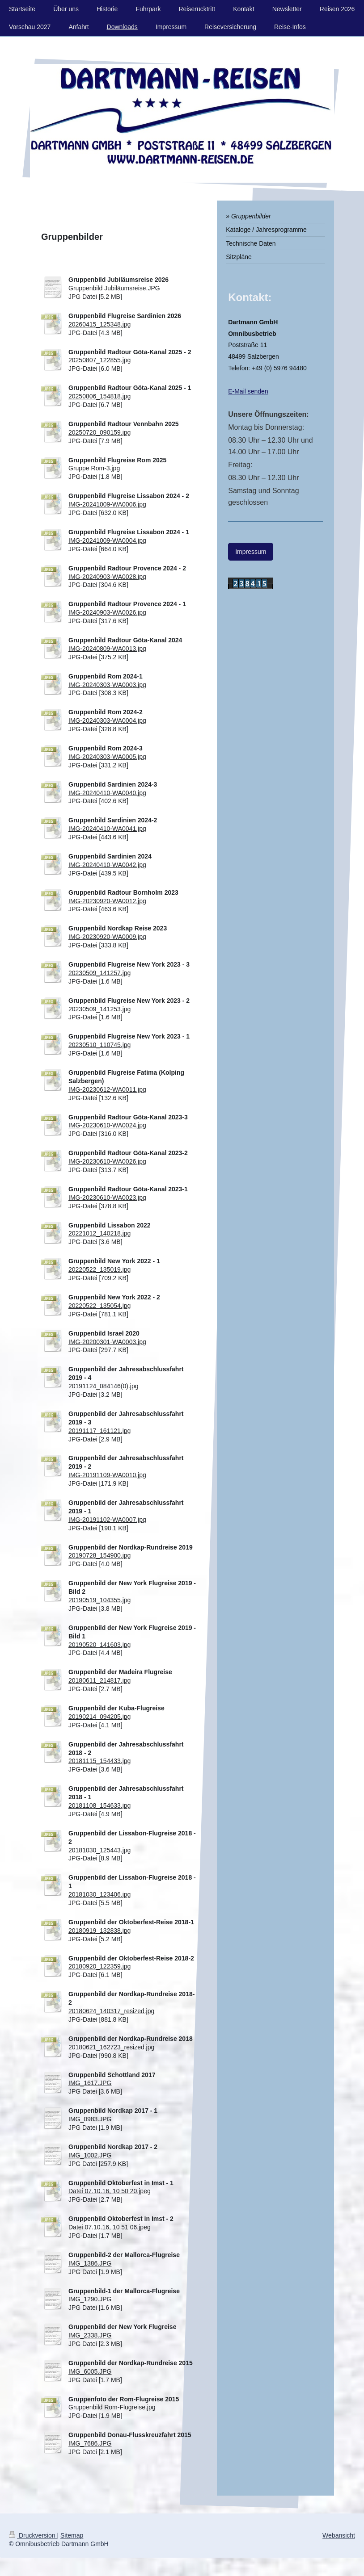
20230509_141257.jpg (99, 972)
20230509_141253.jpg (99, 1009)
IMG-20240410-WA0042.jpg (107, 864)
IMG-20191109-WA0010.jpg (107, 1475)
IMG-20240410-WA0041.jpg (107, 828)
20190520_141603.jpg (99, 1644)
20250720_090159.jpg (99, 432)
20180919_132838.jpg (99, 1930)
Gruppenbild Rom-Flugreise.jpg (112, 2407)
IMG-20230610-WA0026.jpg (107, 1161)
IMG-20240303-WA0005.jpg (107, 756)
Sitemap (71, 2535)
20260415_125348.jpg (99, 324)
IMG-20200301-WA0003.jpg (107, 1341)
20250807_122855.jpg (99, 360)
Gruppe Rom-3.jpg (94, 468)
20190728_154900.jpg (99, 1555)
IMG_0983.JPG (90, 2119)
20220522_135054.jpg (99, 1305)
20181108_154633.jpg (99, 1805)
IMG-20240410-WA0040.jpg (107, 792)
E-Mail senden (248, 391)
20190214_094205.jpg (99, 1716)
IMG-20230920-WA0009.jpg (107, 936)
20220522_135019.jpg (99, 1269)
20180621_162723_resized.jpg (111, 2047)
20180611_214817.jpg (99, 1680)
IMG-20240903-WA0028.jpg (107, 576)
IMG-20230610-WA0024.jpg (107, 1125)
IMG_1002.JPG (90, 2155)
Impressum (250, 551)
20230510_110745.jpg (99, 1044)
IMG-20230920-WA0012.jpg (107, 901)
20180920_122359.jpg (99, 1966)
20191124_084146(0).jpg (103, 1386)
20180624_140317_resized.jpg (111, 2011)
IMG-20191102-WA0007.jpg (107, 1519)
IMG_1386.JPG (90, 2263)
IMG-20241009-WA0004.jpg (107, 540)
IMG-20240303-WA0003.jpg (107, 684)
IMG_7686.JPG (90, 2443)
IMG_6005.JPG (90, 2371)
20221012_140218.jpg (99, 1233)
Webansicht (338, 2535)
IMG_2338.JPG (90, 2335)
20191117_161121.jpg (99, 1430)
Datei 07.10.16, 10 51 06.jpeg (109, 2227)
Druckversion (33, 2535)
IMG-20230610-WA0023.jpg (107, 1197)
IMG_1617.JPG (90, 2082)
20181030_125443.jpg (99, 1850)
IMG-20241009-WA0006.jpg (107, 504)
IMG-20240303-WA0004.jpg (107, 720)
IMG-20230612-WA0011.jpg (107, 1089)
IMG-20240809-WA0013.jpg (107, 648)
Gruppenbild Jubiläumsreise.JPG (114, 288)
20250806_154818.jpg (99, 396)
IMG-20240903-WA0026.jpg (107, 612)
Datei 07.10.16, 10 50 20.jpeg (109, 2191)
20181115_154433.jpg (99, 1760)
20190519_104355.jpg (99, 1600)
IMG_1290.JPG (90, 2299)
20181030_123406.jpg (99, 1894)
